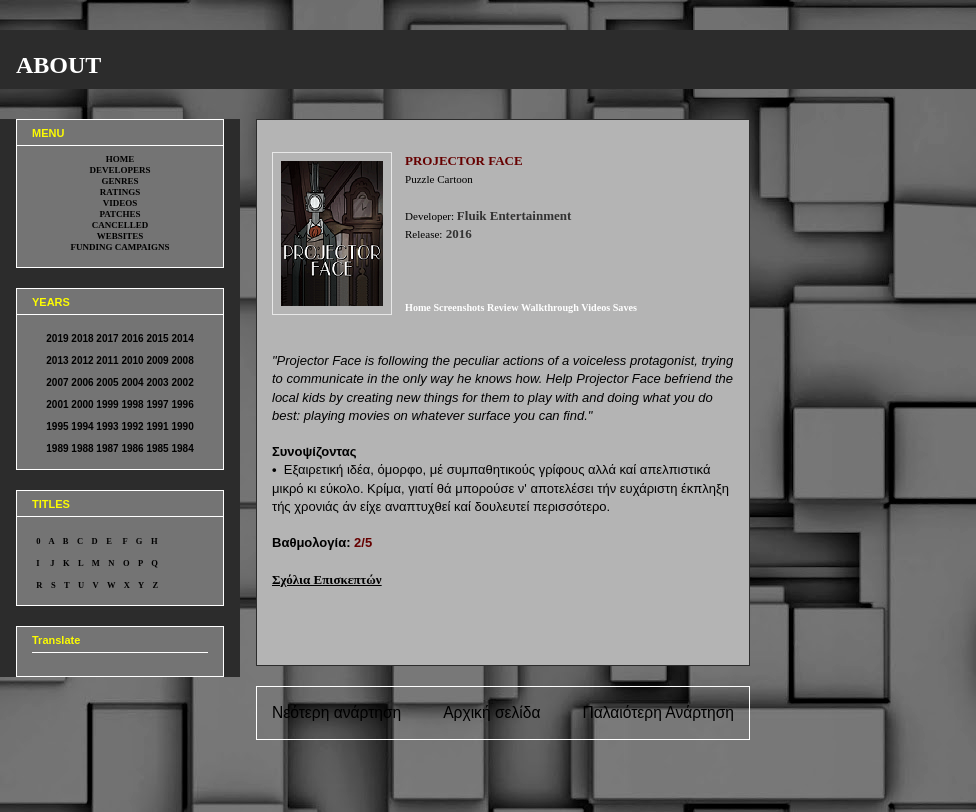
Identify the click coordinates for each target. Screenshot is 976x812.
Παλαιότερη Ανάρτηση (658, 712)
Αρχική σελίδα (491, 712)
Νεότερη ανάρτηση (336, 712)
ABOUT (58, 65)
